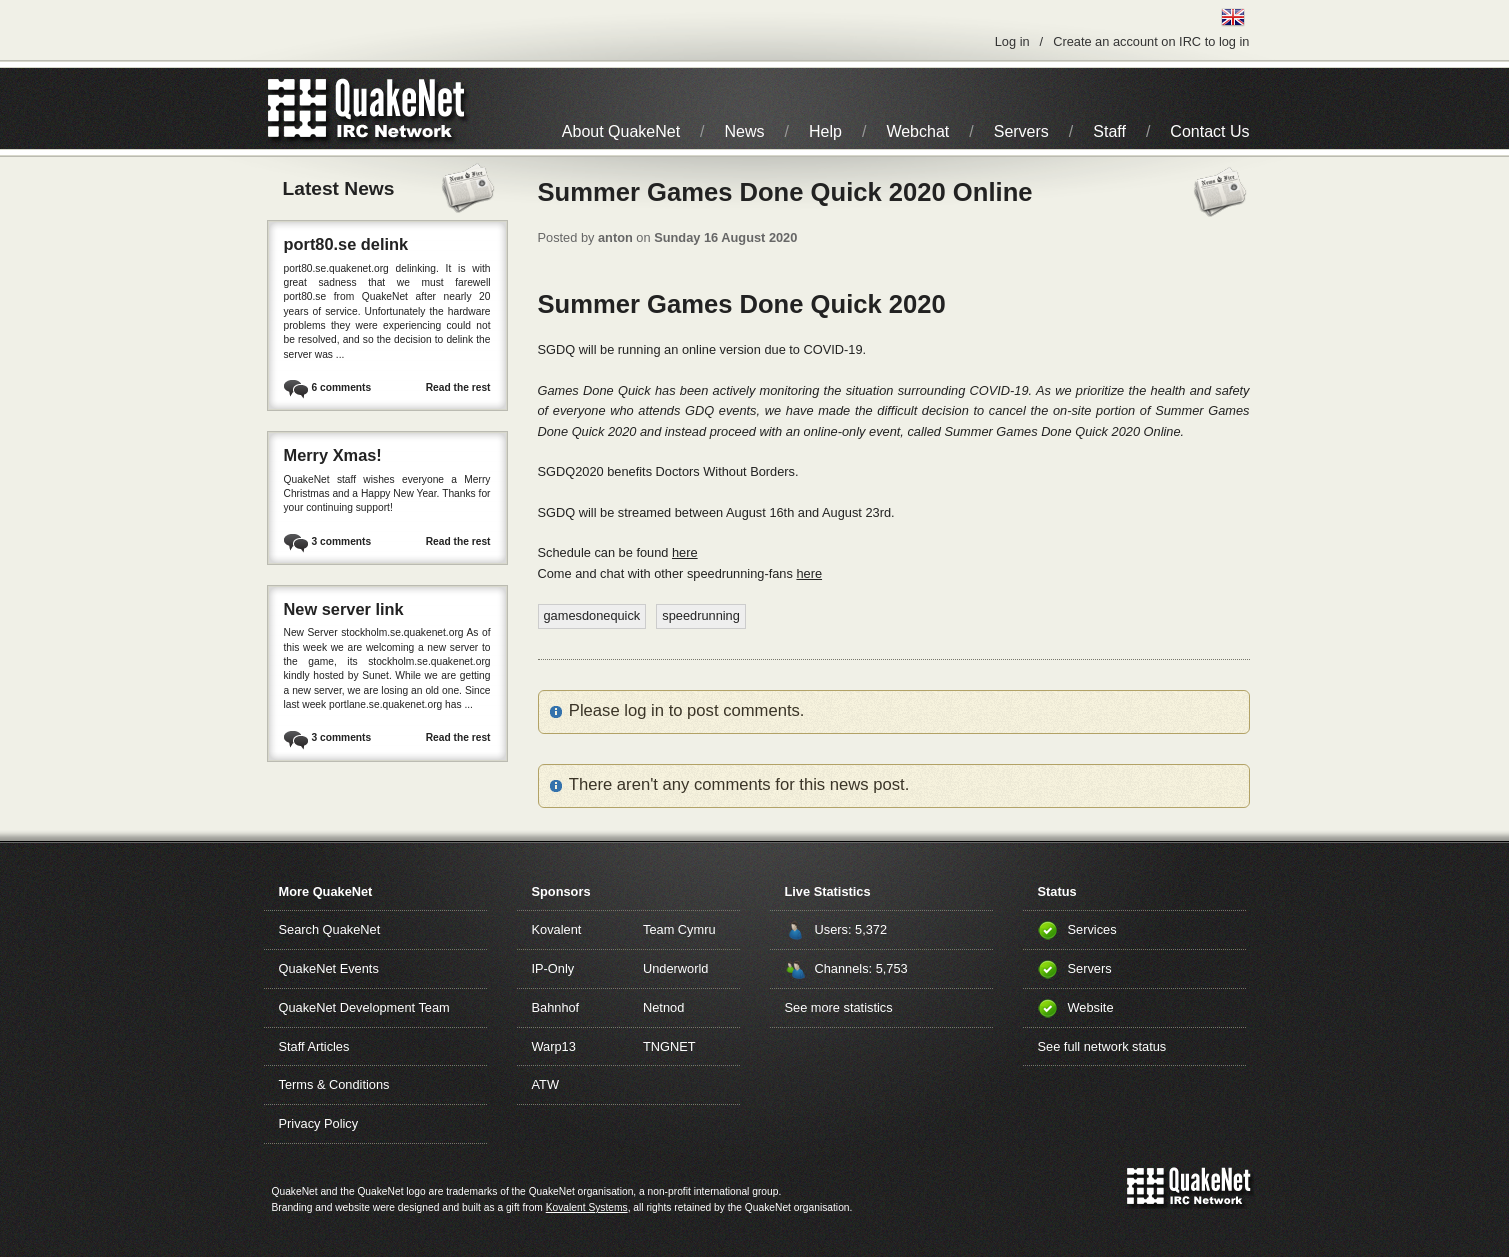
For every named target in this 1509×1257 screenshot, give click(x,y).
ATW (545, 1084)
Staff (1109, 131)
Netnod (663, 1007)
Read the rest (458, 387)
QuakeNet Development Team (364, 1007)
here (685, 552)
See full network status (1102, 1046)
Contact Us (1209, 131)
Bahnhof (556, 1007)
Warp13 (554, 1046)
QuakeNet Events (329, 968)
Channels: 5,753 (861, 968)
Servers (1021, 131)
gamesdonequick (592, 615)
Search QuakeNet (330, 929)
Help (825, 131)
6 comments (342, 387)
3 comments (342, 541)
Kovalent (557, 929)
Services (1092, 929)
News (745, 131)
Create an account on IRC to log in (1151, 41)
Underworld (675, 968)
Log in (1012, 41)
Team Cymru (679, 929)
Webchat (917, 131)
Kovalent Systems (587, 1207)
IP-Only (553, 968)
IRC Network (402, 108)
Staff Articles (314, 1046)
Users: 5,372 (851, 929)
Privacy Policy (319, 1123)
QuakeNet (297, 108)
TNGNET (669, 1046)
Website (1091, 1007)
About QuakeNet (621, 131)
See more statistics (839, 1007)
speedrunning (701, 615)
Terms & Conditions (334, 1084)
